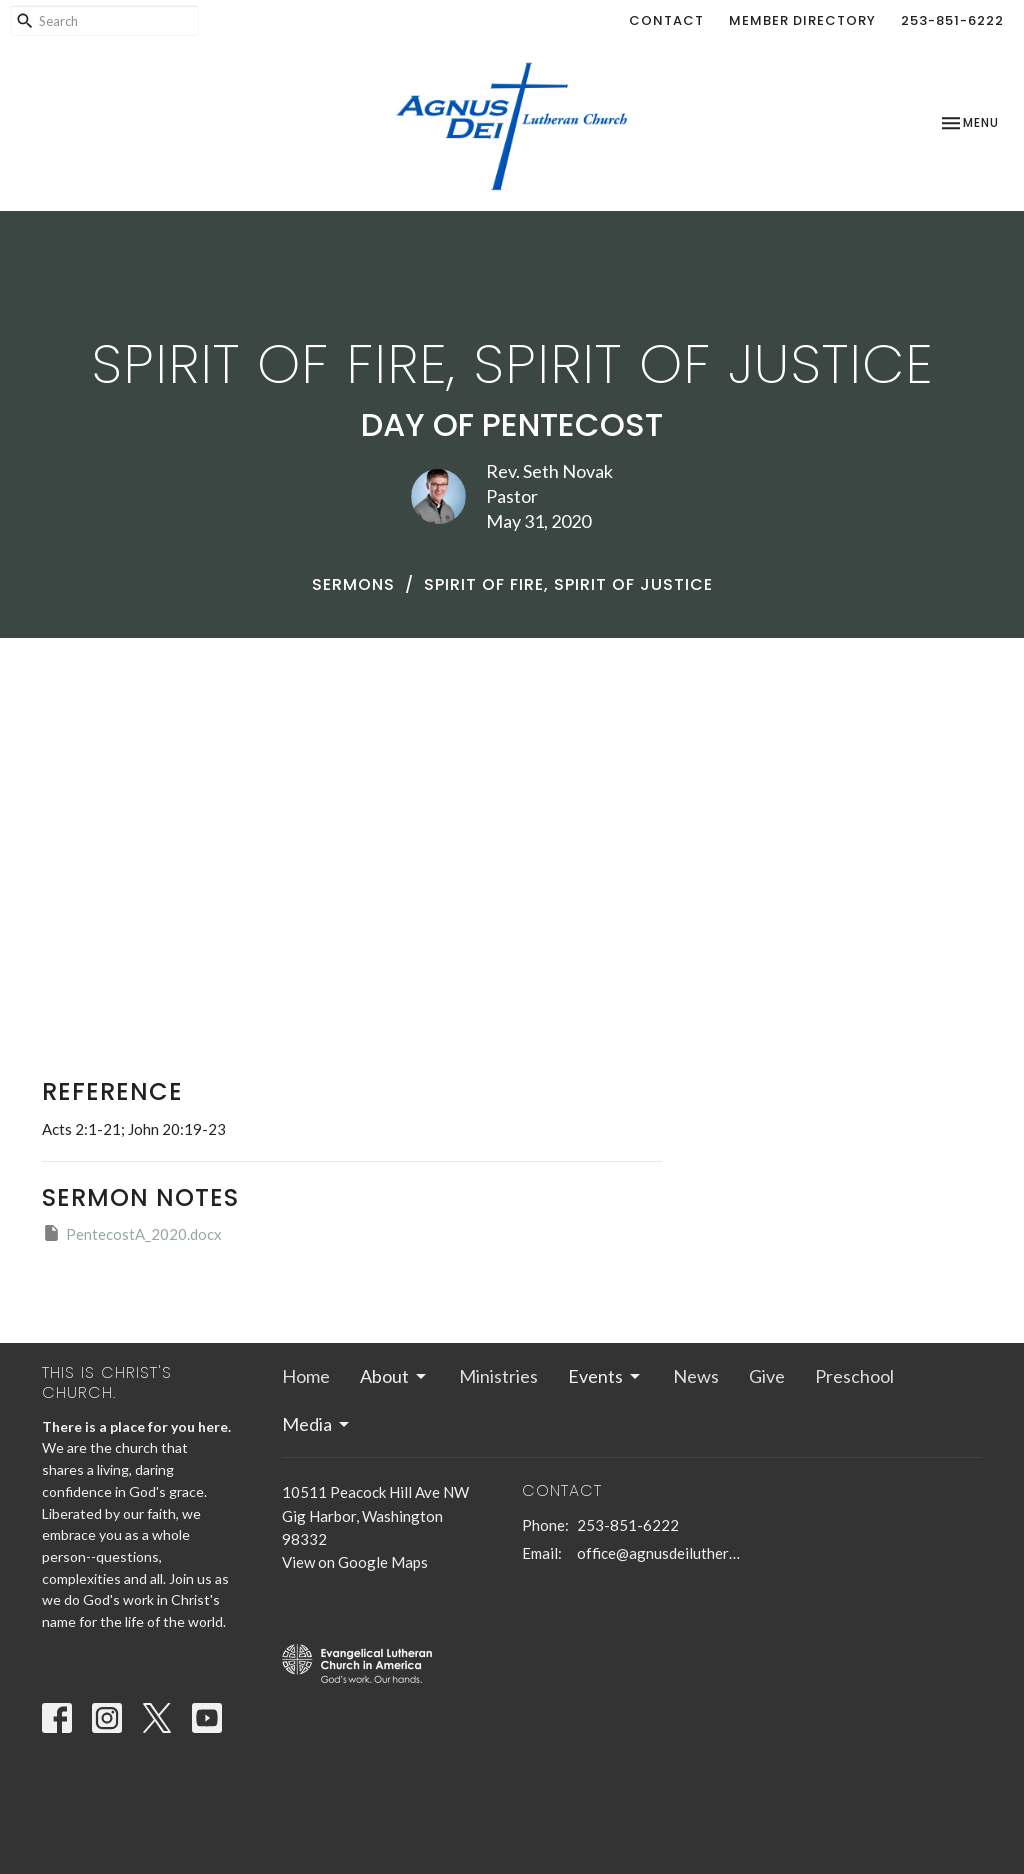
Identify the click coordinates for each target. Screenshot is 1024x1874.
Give (767, 1376)
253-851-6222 (952, 20)
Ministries (498, 1376)
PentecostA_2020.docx (132, 1233)
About (394, 1376)
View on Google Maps (355, 1562)
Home (306, 1376)
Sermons (353, 584)
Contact (666, 20)
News (696, 1376)
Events (605, 1376)
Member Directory (802, 20)
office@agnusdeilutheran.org (659, 1553)
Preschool (854, 1376)
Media (317, 1424)
